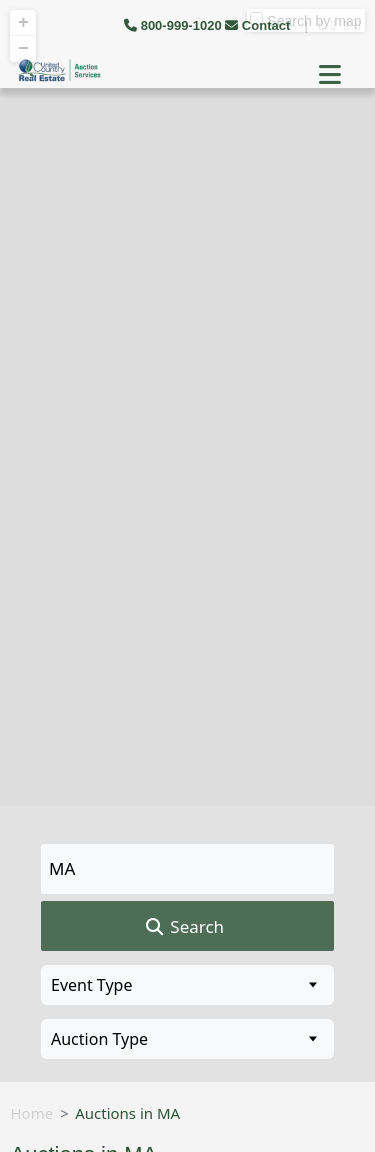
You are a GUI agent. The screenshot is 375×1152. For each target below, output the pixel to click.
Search (183, 927)
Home (32, 1113)
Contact (259, 25)
